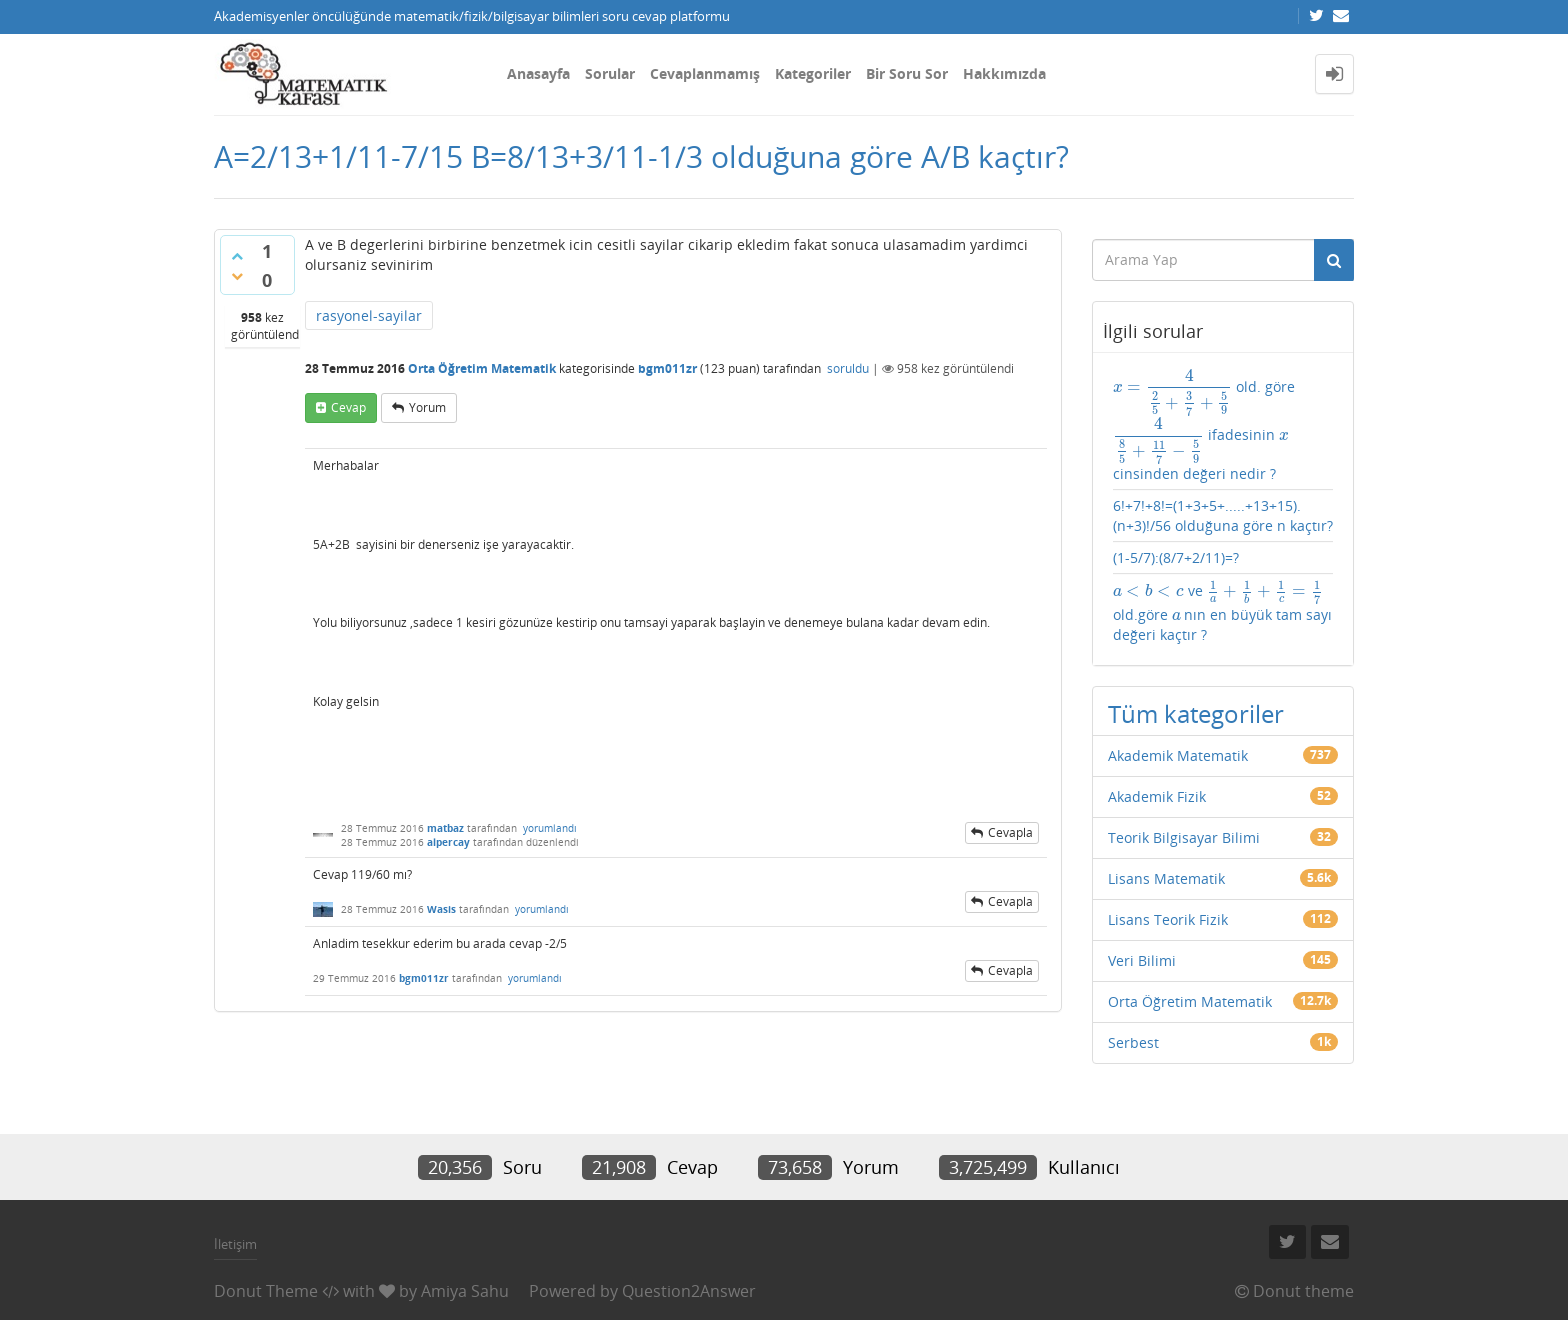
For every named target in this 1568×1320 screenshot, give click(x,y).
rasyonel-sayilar (369, 315)
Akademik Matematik (1178, 755)
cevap (348, 407)
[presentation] (1172, 386)
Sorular (610, 73)
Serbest (1133, 1042)
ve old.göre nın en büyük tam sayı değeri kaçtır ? (1223, 612)
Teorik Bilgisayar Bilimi (1184, 837)
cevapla (1010, 832)
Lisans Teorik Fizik (1168, 919)
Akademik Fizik (1157, 796)
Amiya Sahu (465, 1291)
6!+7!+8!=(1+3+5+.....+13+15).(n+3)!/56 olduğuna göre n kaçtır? (1223, 515)
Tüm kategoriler (1196, 713)
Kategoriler (813, 73)
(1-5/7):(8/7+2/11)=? (1176, 557)
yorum (427, 407)
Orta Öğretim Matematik (482, 368)
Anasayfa (538, 73)
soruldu (848, 368)
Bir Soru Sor (907, 73)
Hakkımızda (1004, 73)
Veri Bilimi (1142, 960)
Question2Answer (689, 1291)
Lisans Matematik (1166, 878)
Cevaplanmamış (705, 73)
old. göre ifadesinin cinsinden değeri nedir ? (1204, 425)
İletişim (235, 1244)
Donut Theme (266, 1291)
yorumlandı (550, 828)
